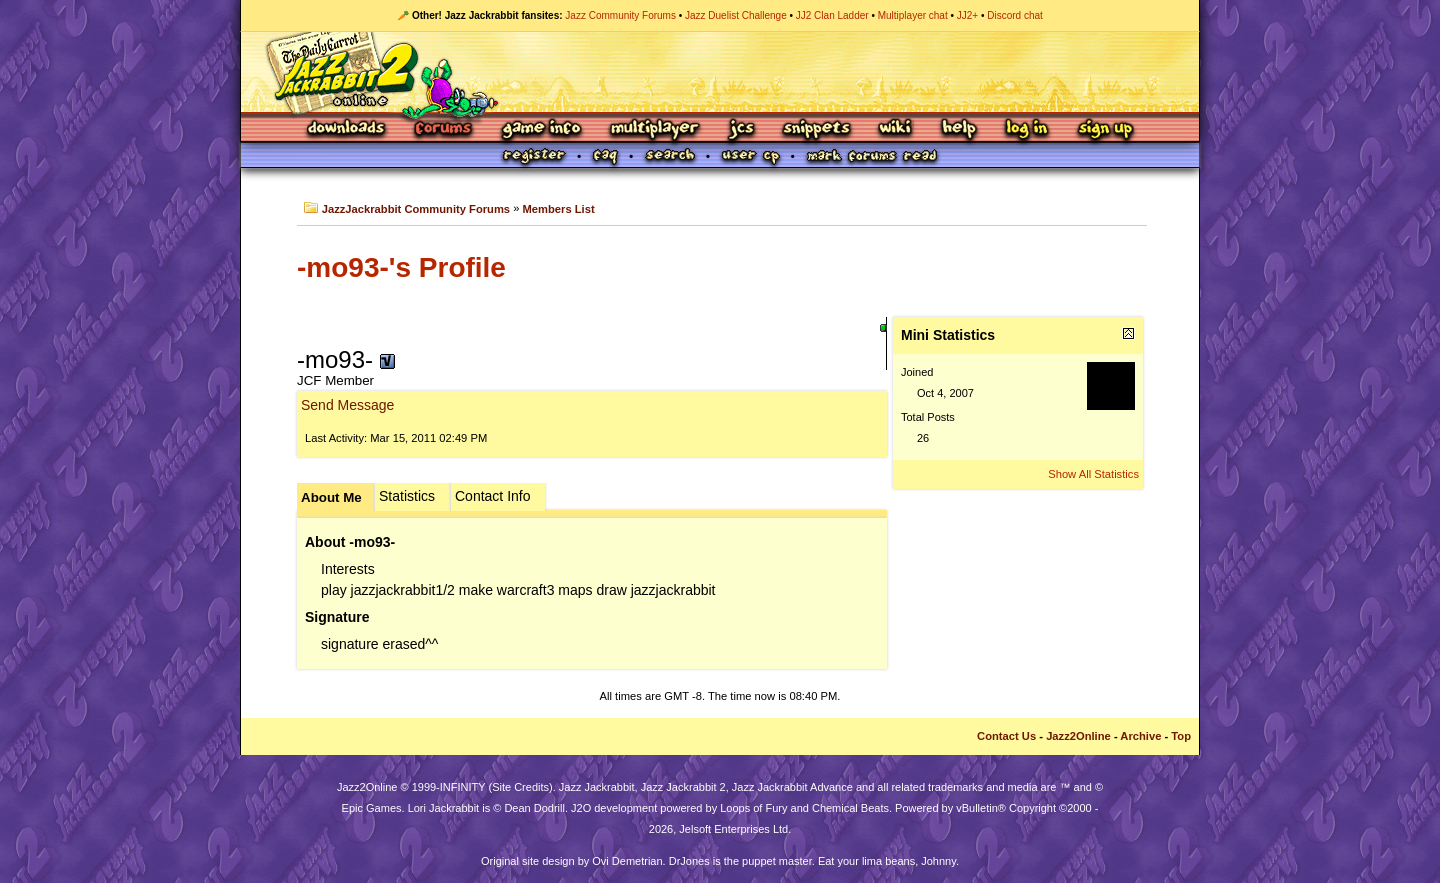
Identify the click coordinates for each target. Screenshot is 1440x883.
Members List (559, 209)
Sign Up (1105, 129)
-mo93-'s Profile (401, 267)
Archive (1140, 736)
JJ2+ (967, 15)
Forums (444, 129)
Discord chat (1015, 15)
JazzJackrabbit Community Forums (416, 209)
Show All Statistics (1093, 474)
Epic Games (372, 808)
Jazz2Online (1078, 736)
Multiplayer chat (913, 15)
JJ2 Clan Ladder (832, 15)
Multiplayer (654, 129)
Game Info (541, 129)
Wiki (896, 129)
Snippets (817, 129)
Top (1181, 736)
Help (959, 129)
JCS (741, 129)
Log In (1027, 129)
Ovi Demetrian (627, 861)
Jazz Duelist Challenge (736, 15)
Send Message (347, 405)
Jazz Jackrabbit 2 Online (719, 72)
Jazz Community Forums (620, 15)
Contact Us (1006, 736)
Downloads (347, 129)
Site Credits (520, 787)
